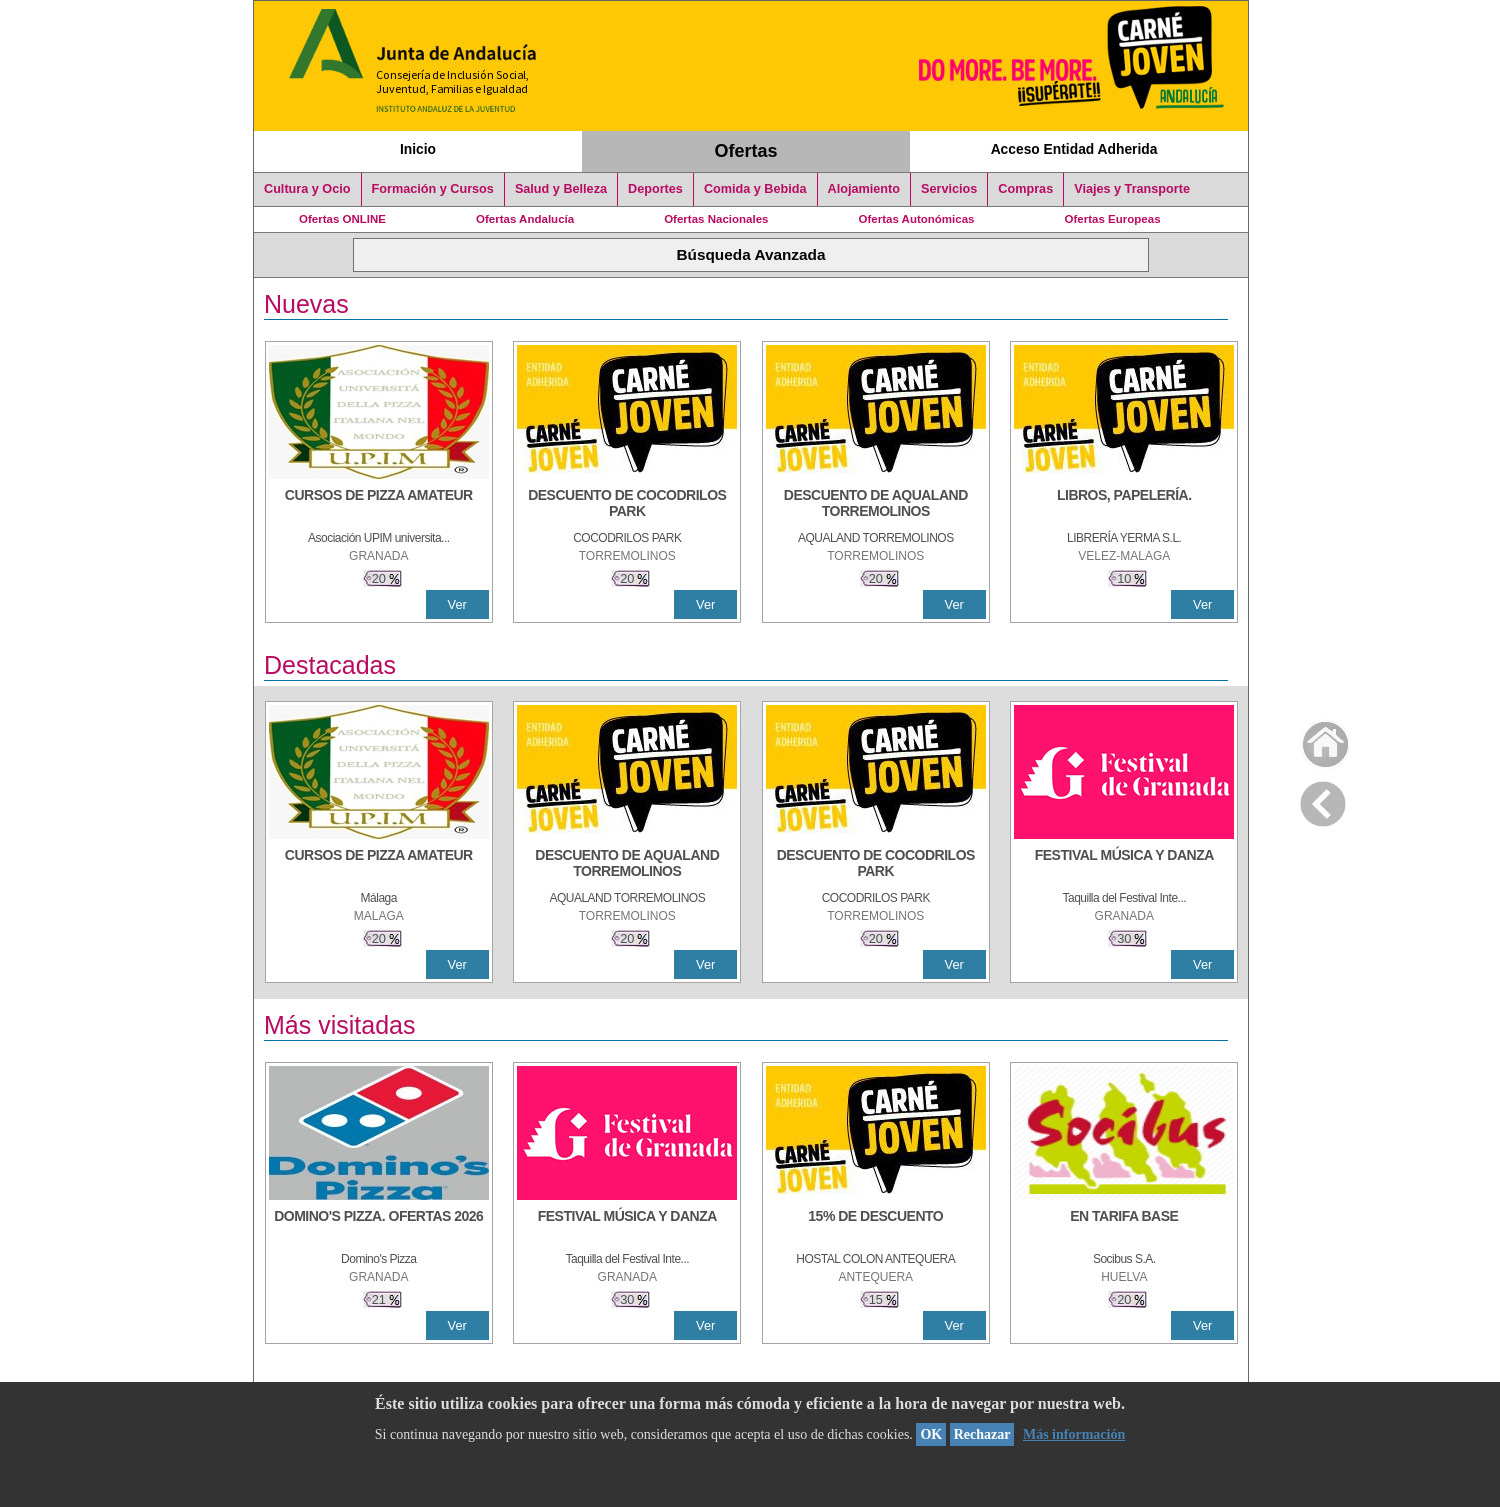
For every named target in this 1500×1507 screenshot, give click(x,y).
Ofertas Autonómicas (916, 219)
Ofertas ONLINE (342, 219)
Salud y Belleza (561, 189)
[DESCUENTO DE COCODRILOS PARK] (627, 505)
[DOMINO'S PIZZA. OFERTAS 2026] (379, 1226)
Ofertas (746, 151)
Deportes (655, 189)
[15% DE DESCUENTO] (876, 1226)
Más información (1074, 1434)
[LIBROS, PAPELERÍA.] (1124, 505)
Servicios (949, 189)
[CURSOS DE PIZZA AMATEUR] (379, 505)
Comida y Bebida (755, 189)
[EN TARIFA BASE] (1124, 1226)
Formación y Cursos (433, 189)
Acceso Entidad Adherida (1074, 149)
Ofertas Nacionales (716, 219)
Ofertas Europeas (1113, 219)
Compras (1025, 189)
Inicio (418, 149)
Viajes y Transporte (1132, 189)
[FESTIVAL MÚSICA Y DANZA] (1124, 865)
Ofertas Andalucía (525, 219)
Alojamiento (864, 189)
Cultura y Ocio (307, 189)
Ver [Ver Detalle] (457, 604)
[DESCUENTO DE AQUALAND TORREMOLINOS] (876, 505)
